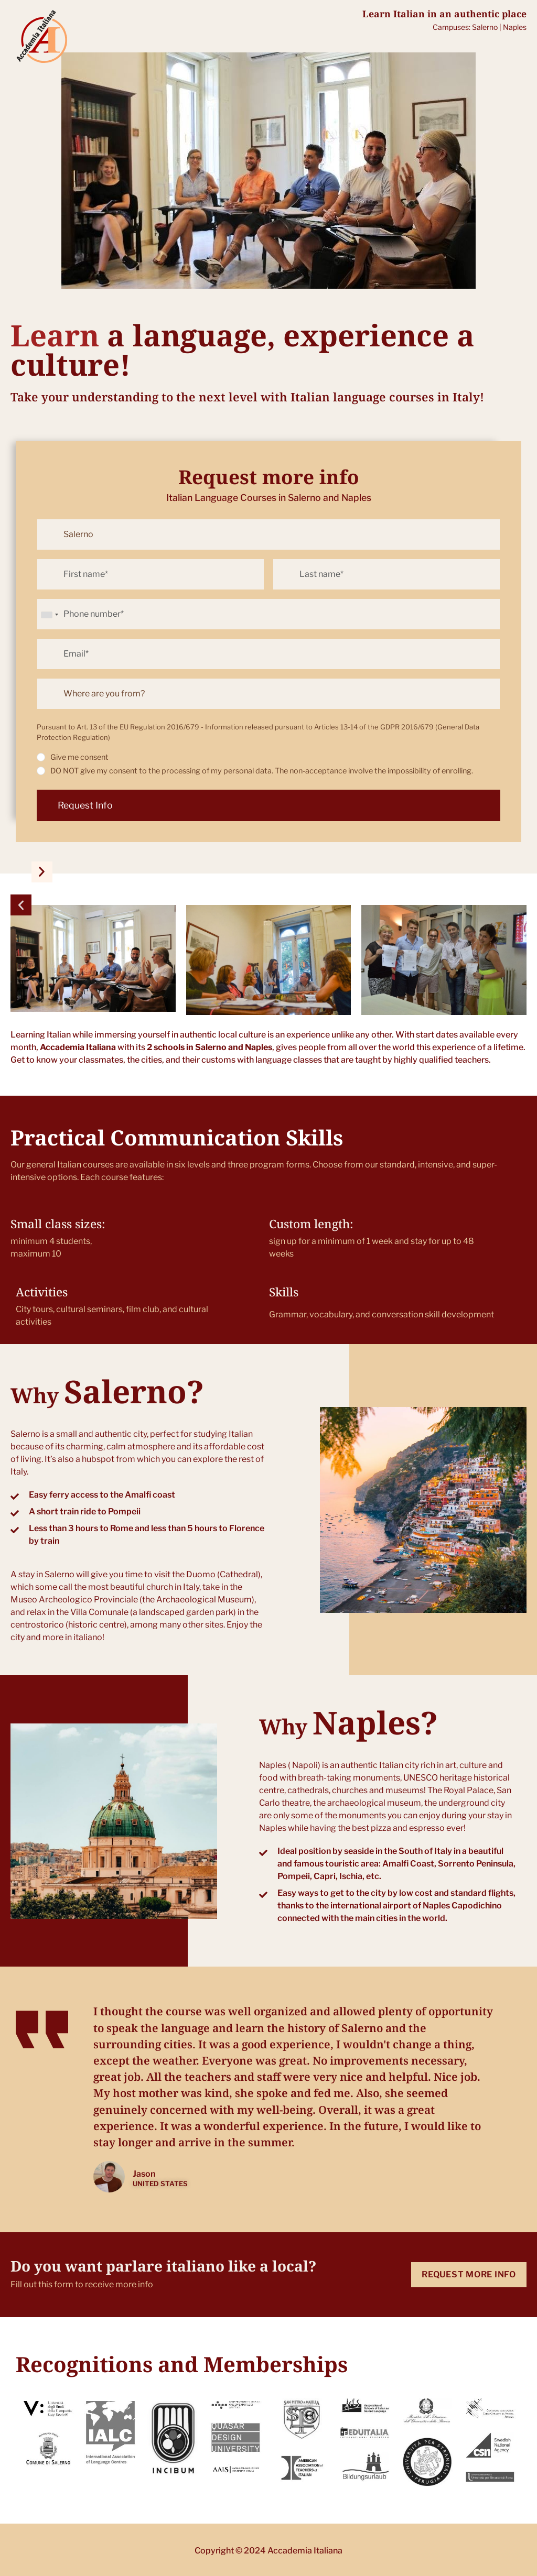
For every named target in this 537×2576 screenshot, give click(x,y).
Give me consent (79, 757)
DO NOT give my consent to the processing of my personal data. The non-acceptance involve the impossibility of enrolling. (261, 770)
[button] (20, 904)
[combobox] (49, 614)
